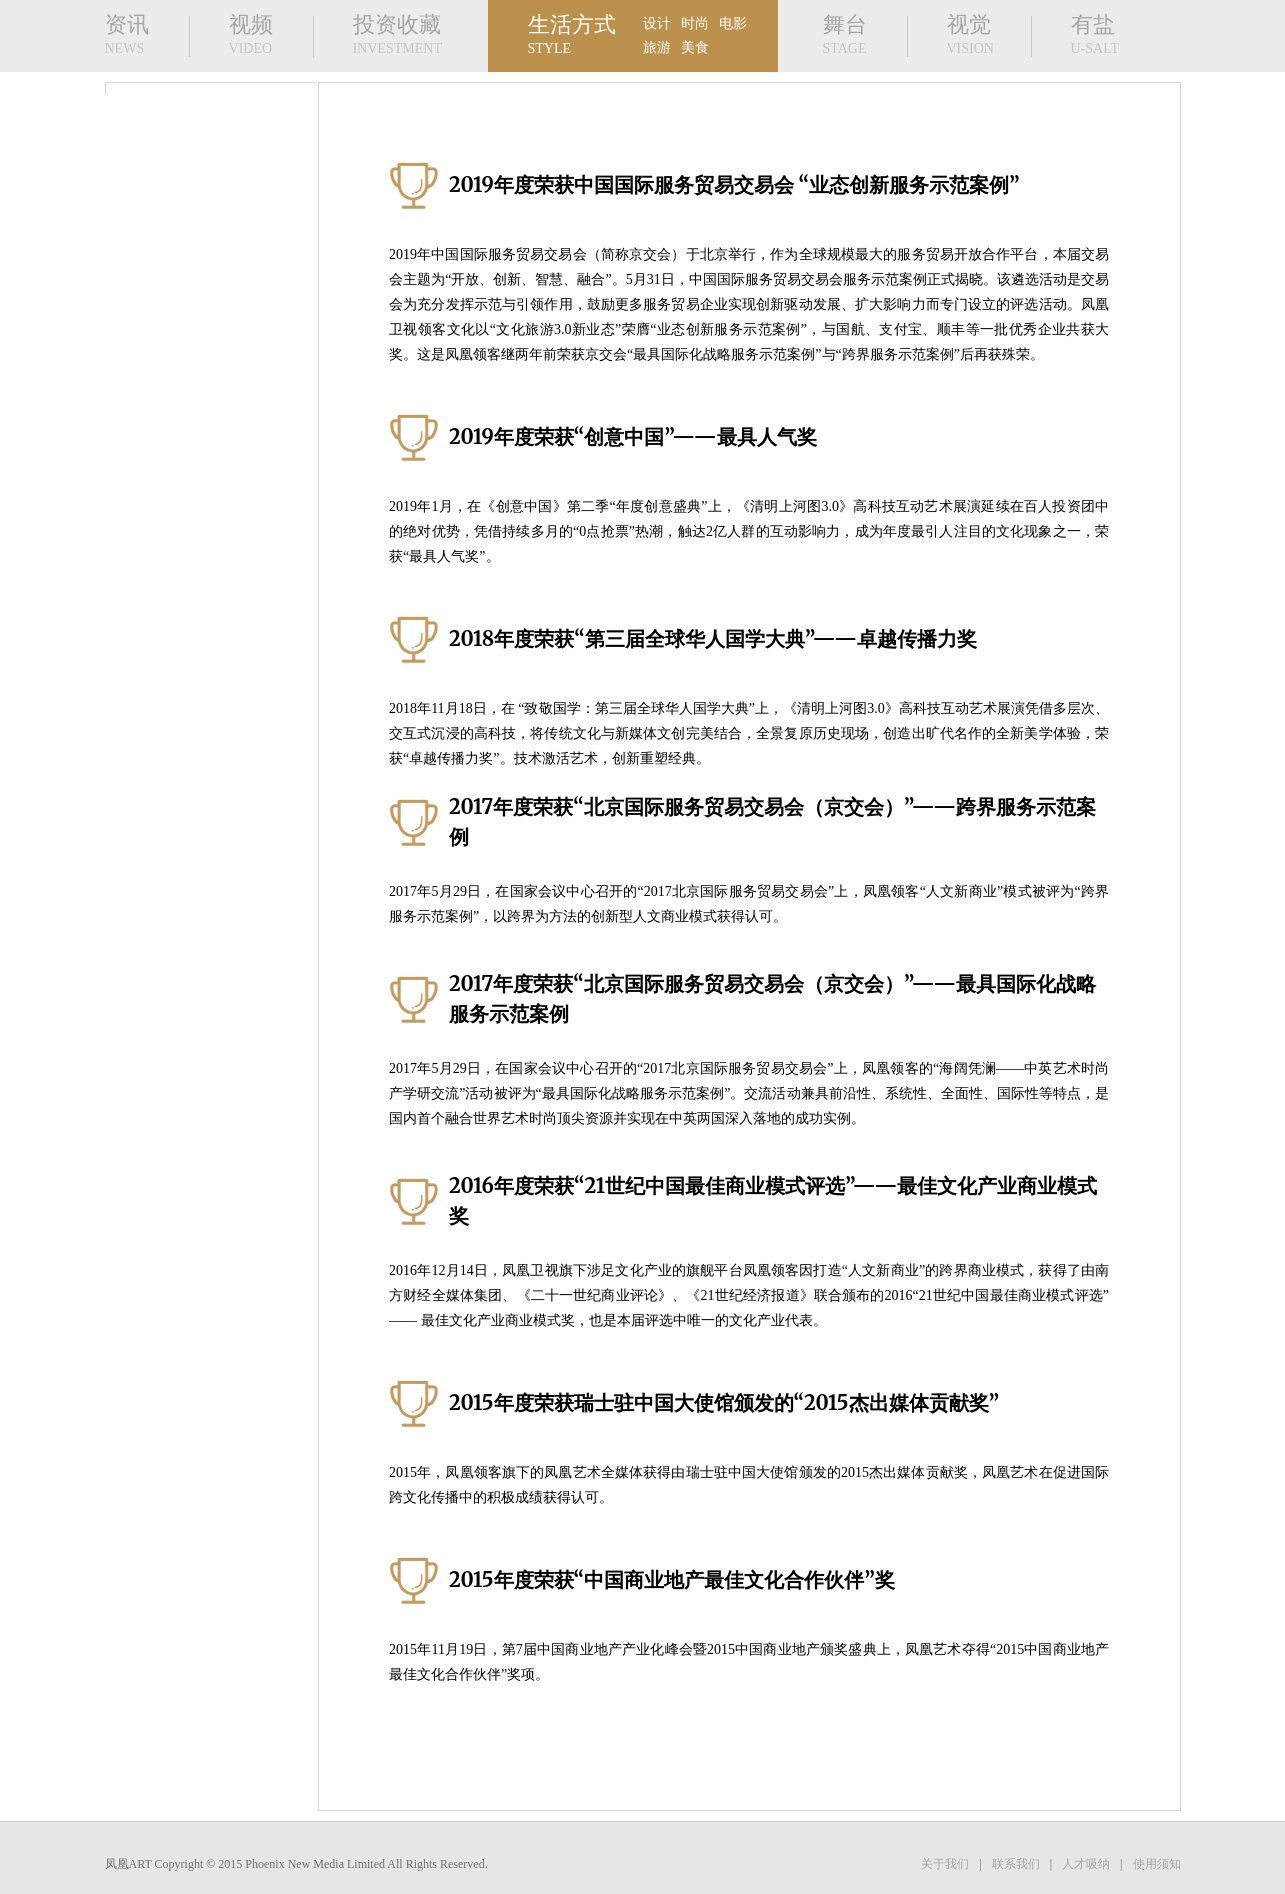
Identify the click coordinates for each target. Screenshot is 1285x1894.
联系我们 (1016, 1864)
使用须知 (1157, 1864)
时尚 (695, 23)
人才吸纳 (1086, 1864)
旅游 (657, 47)
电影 (733, 23)
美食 (695, 47)
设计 (657, 23)
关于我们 (945, 1864)
